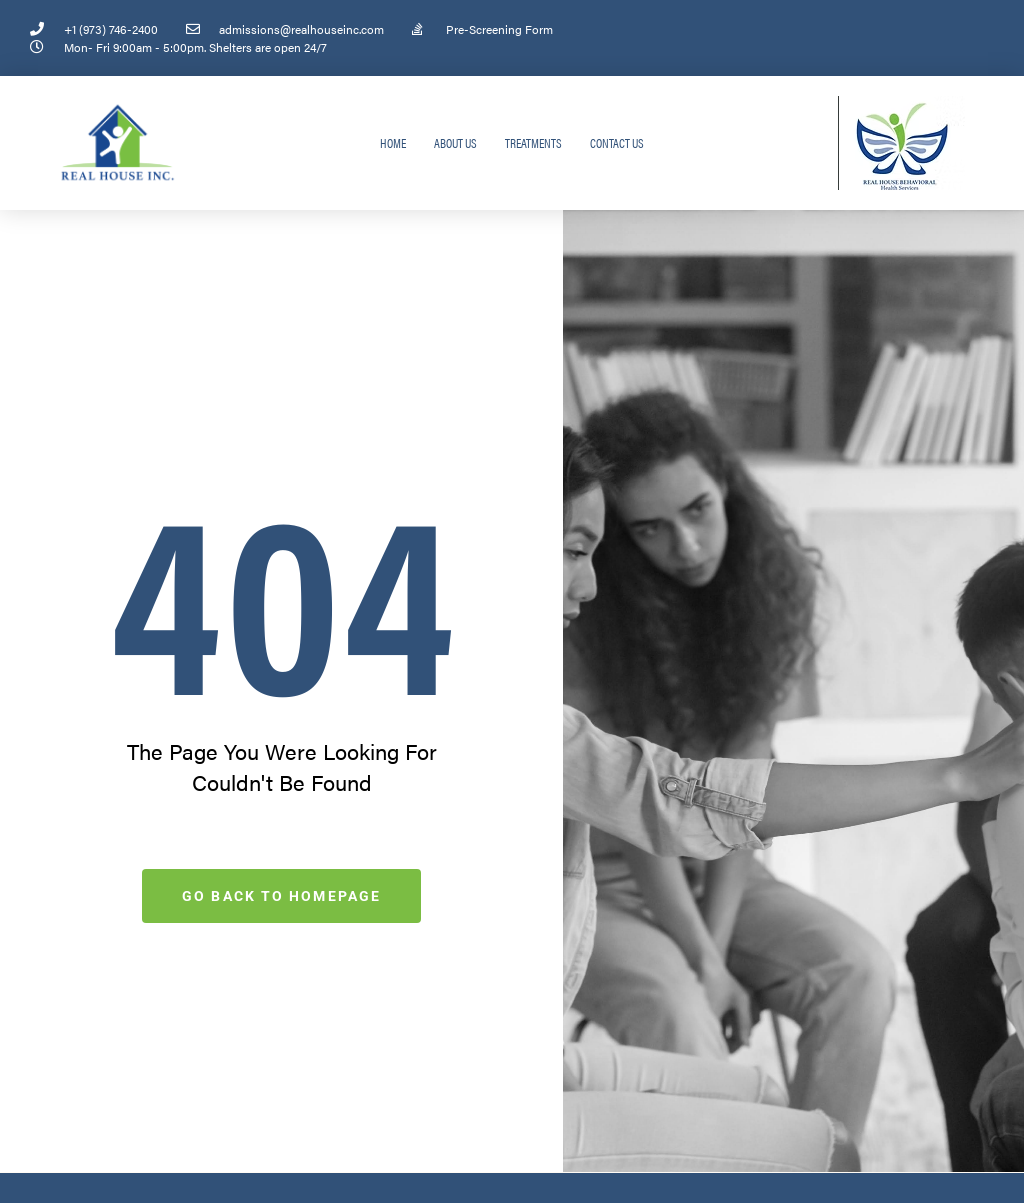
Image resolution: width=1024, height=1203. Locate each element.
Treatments (533, 142)
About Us (455, 142)
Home (393, 142)
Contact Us (617, 142)
